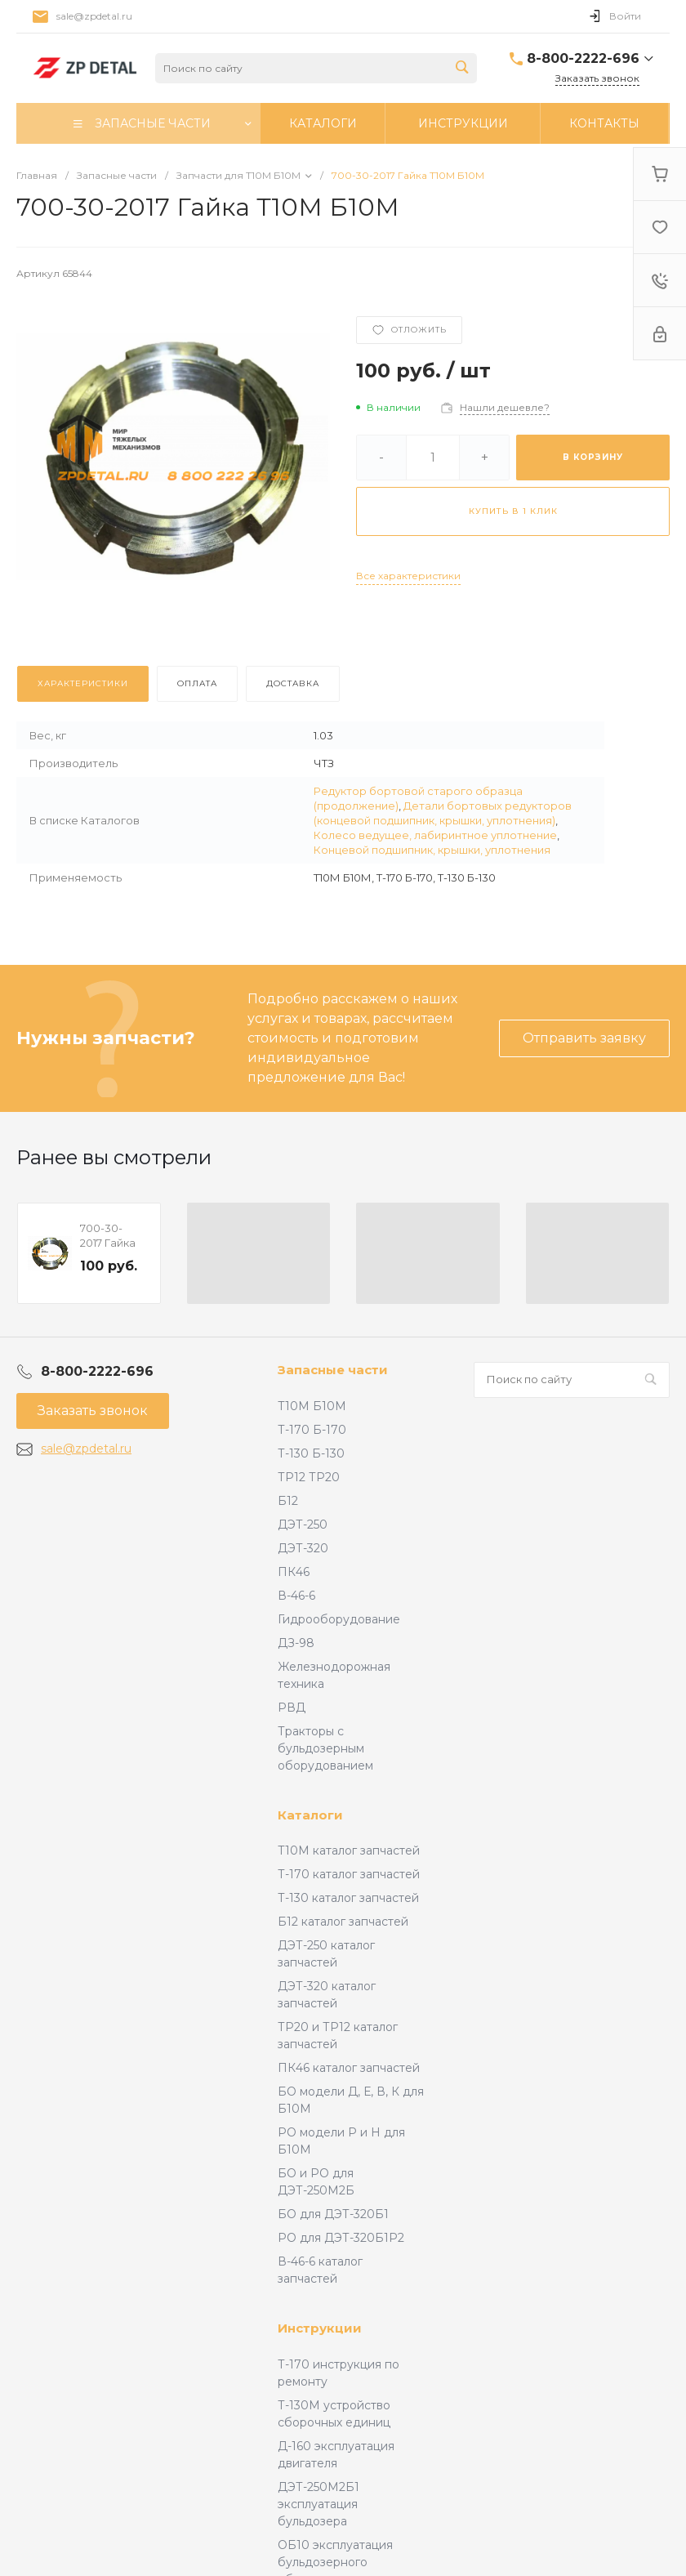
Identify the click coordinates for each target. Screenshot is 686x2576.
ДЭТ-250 (302, 1524)
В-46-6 (296, 1595)
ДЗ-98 (296, 1643)
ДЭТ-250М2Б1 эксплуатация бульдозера (318, 2504)
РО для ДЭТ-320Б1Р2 (341, 2237)
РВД (291, 1707)
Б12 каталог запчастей (343, 1921)
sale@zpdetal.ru (94, 16)
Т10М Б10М (312, 1406)
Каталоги (310, 1815)
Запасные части (333, 1369)
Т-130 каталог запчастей (348, 1898)
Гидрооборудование (339, 1619)
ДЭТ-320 (303, 1548)
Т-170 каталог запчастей (349, 1874)
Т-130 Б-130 (311, 1453)
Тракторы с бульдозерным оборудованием (325, 1748)
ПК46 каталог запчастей (349, 2067)
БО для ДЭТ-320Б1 (333, 2214)
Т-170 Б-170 (312, 1429)
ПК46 (294, 1572)
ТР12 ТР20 (309, 1477)
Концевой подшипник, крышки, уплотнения (432, 849)
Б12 (288, 1500)
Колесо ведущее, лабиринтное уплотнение (435, 835)
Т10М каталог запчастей (349, 1850)
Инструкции (320, 2328)
